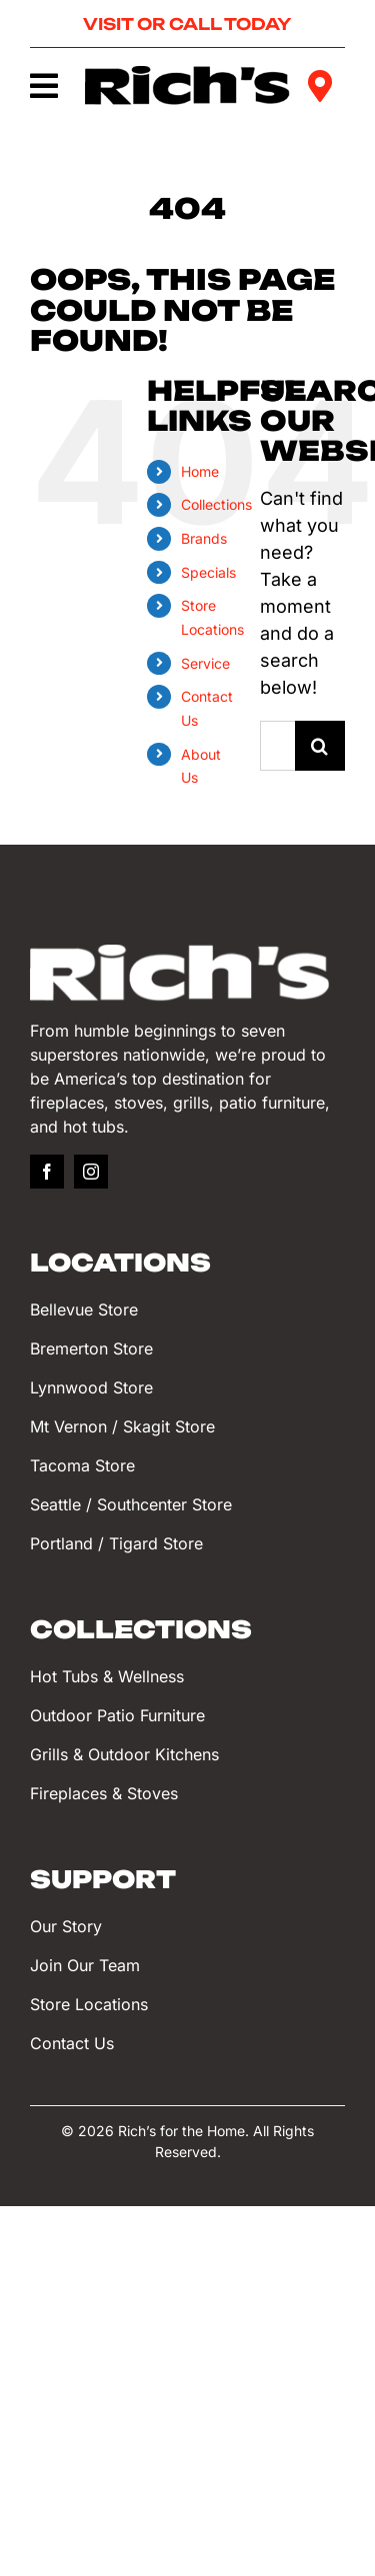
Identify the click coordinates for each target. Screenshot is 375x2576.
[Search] (320, 746)
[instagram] (91, 1172)
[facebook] (47, 1172)
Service (205, 663)
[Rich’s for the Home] (188, 74)
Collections (216, 504)
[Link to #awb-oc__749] (43, 86)
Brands (204, 538)
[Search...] (277, 746)
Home (200, 471)
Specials (208, 572)
